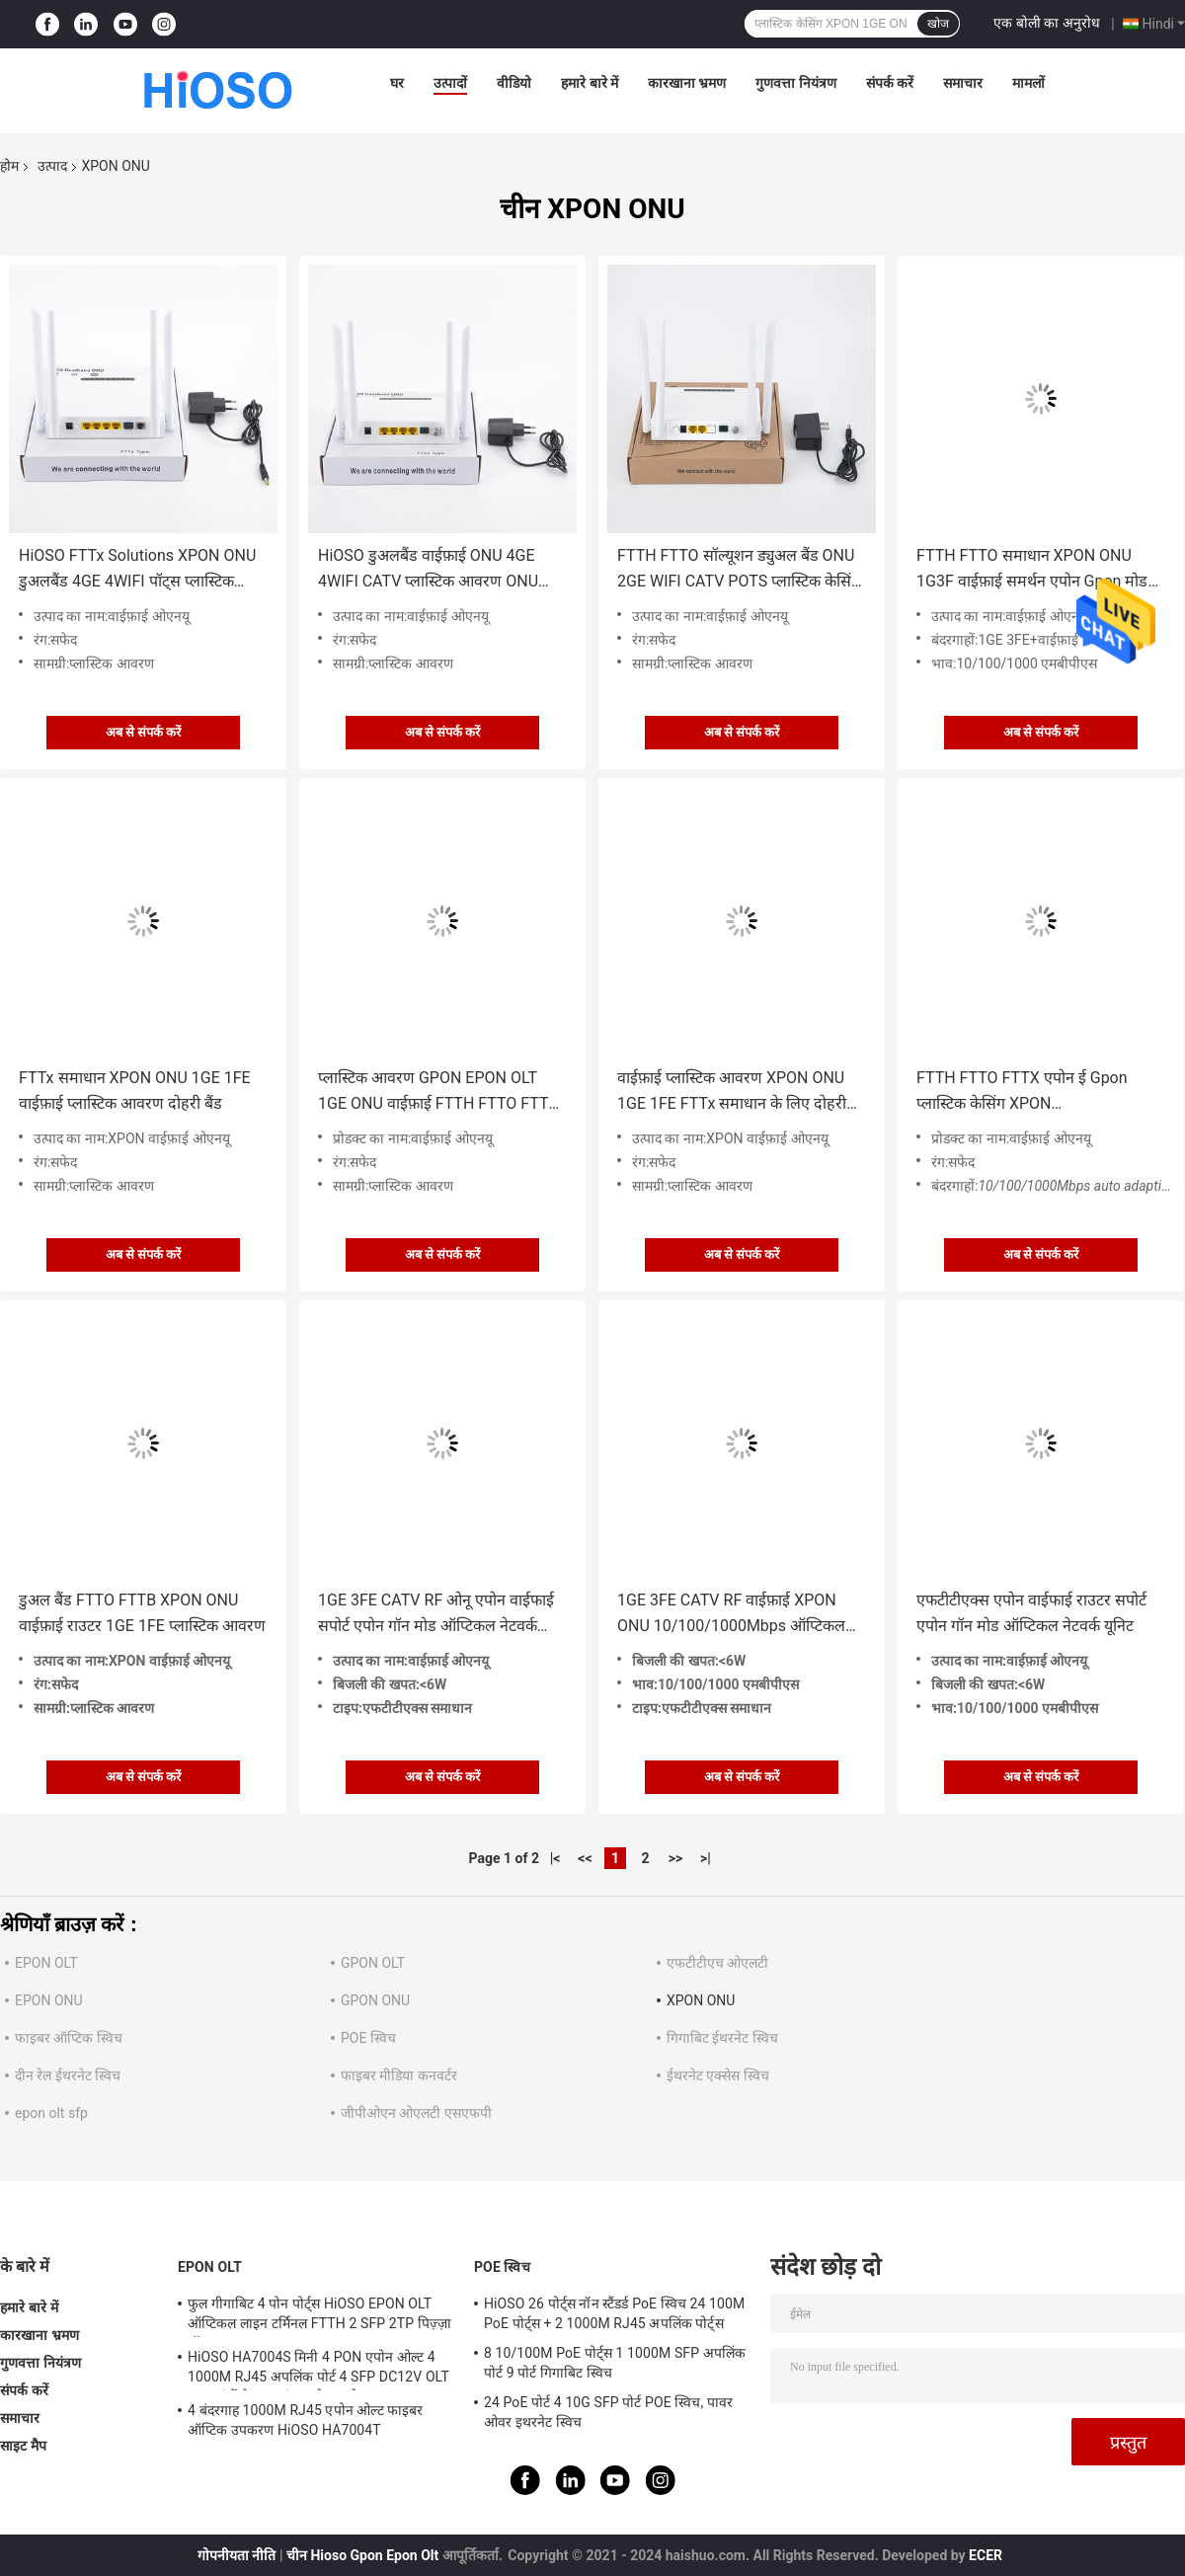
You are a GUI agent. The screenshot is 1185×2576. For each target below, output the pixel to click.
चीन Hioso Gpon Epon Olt (362, 2555)
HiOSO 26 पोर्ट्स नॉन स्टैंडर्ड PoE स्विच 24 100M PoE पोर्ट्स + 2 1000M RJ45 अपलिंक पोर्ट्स (614, 2313)
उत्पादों (450, 83)
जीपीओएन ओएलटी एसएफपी (416, 2113)
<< (585, 1858)
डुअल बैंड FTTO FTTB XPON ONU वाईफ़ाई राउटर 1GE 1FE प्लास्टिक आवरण (142, 1613)
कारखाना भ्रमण (687, 83)
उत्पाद (52, 166)
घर (397, 83)
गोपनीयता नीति (237, 2555)
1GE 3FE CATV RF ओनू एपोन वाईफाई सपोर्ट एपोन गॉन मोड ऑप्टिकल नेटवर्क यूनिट (436, 1615)
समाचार (963, 83)
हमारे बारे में (589, 83)
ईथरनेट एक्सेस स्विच (718, 2075)
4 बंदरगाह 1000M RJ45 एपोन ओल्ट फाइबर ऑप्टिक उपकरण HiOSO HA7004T (306, 2420)
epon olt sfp (51, 2113)
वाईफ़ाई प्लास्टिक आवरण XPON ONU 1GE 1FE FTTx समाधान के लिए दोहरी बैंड (731, 1092)
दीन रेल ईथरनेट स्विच (67, 2075)
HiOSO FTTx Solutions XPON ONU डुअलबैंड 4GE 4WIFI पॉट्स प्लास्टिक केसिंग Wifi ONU (137, 570)
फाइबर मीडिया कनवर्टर (399, 2075)
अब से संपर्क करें (144, 732)
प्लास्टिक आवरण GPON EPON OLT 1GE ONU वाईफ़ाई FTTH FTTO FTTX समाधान (438, 1092)
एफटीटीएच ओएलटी (717, 1963)
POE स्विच (368, 2038)
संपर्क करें (889, 83)
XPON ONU (701, 2000)
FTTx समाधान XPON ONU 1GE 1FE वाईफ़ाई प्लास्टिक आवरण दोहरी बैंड (135, 1090)
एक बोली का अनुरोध (1046, 23)
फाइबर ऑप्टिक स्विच (68, 2038)
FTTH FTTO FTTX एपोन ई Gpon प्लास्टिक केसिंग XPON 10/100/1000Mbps (1022, 1092)
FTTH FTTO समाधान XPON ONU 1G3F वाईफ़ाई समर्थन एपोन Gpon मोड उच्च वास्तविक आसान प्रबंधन (1031, 570)
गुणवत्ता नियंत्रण (795, 83)
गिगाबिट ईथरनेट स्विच (722, 2038)
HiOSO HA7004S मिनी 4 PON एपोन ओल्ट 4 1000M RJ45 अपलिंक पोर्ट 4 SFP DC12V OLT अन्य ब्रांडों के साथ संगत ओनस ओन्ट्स (318, 2369)
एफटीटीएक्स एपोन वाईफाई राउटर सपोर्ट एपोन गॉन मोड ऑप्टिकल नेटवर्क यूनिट (1031, 1613)
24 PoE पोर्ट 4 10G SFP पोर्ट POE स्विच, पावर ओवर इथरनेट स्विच (608, 2412)
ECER (985, 2555)
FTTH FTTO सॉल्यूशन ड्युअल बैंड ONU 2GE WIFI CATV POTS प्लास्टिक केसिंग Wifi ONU (738, 570)
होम (9, 166)
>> (675, 1858)
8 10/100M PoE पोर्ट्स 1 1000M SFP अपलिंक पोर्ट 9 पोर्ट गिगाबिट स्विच (615, 2363)
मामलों (1028, 83)
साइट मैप (23, 2446)
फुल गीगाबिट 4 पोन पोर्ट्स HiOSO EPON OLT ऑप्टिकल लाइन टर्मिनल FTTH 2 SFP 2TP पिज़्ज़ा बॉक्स (319, 2316)
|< (555, 1858)
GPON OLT (373, 1963)
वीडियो (514, 83)
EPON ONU (49, 2000)
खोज (938, 24)
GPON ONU (375, 2000)
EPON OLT (46, 1963)
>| (705, 1858)
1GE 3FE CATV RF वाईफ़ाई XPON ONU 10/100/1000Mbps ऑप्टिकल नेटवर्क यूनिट (731, 1615)
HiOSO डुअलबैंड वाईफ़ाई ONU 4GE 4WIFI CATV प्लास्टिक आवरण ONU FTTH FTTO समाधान (428, 570)
